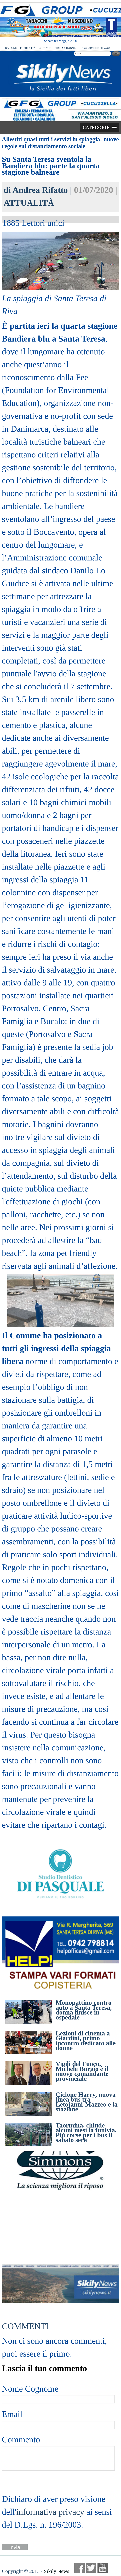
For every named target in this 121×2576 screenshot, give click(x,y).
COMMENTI (25, 2326)
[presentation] (28, 2481)
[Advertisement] (60, 2227)
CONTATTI (45, 47)
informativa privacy (50, 2512)
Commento (21, 2439)
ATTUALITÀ (29, 203)
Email (12, 2414)
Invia (14, 2547)
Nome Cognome (30, 2388)
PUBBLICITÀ (27, 47)
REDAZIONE (9, 47)
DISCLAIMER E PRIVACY (96, 47)
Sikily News (56, 2571)
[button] (99, 127)
